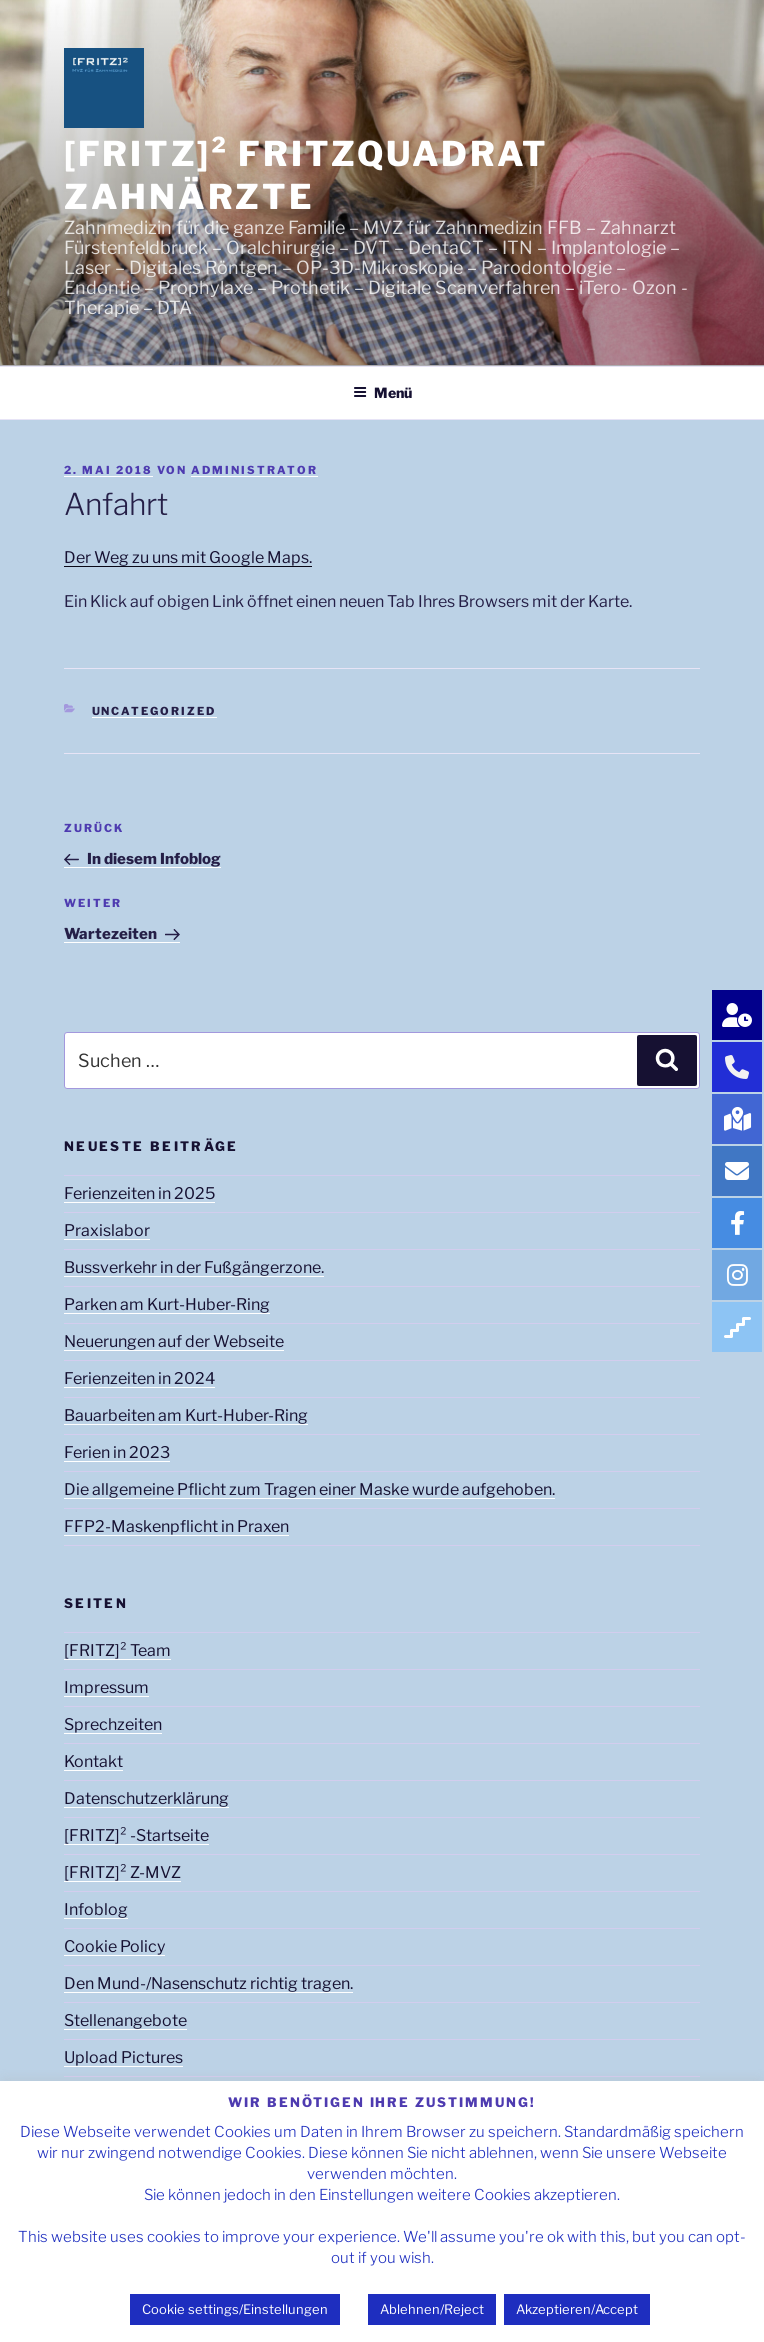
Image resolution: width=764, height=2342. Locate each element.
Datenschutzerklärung (146, 1798)
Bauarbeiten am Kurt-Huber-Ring (186, 1415)
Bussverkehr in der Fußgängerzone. (194, 1267)
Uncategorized (154, 711)
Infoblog (96, 1909)
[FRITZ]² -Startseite (136, 1835)
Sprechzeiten (113, 1724)
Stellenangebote (125, 2020)
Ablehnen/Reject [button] (432, 2309)
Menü (382, 392)
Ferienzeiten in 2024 (139, 1378)
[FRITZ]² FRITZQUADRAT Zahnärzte (306, 175)
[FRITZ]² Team (117, 1650)
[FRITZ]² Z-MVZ (122, 1872)
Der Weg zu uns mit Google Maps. (188, 557)
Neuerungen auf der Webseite (174, 1341)
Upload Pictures (123, 2057)
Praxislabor (107, 1230)
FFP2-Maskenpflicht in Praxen (176, 1526)
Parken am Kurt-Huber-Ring (167, 1304)
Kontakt (93, 1761)
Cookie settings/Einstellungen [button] (235, 2309)
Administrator (254, 470)
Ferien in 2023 (117, 1452)
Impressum (106, 1687)
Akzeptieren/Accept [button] (577, 2309)
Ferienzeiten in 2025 (139, 1193)
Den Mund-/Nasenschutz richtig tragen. (208, 1983)
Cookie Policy (114, 1946)
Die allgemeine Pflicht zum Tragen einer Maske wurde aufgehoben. (309, 1489)
